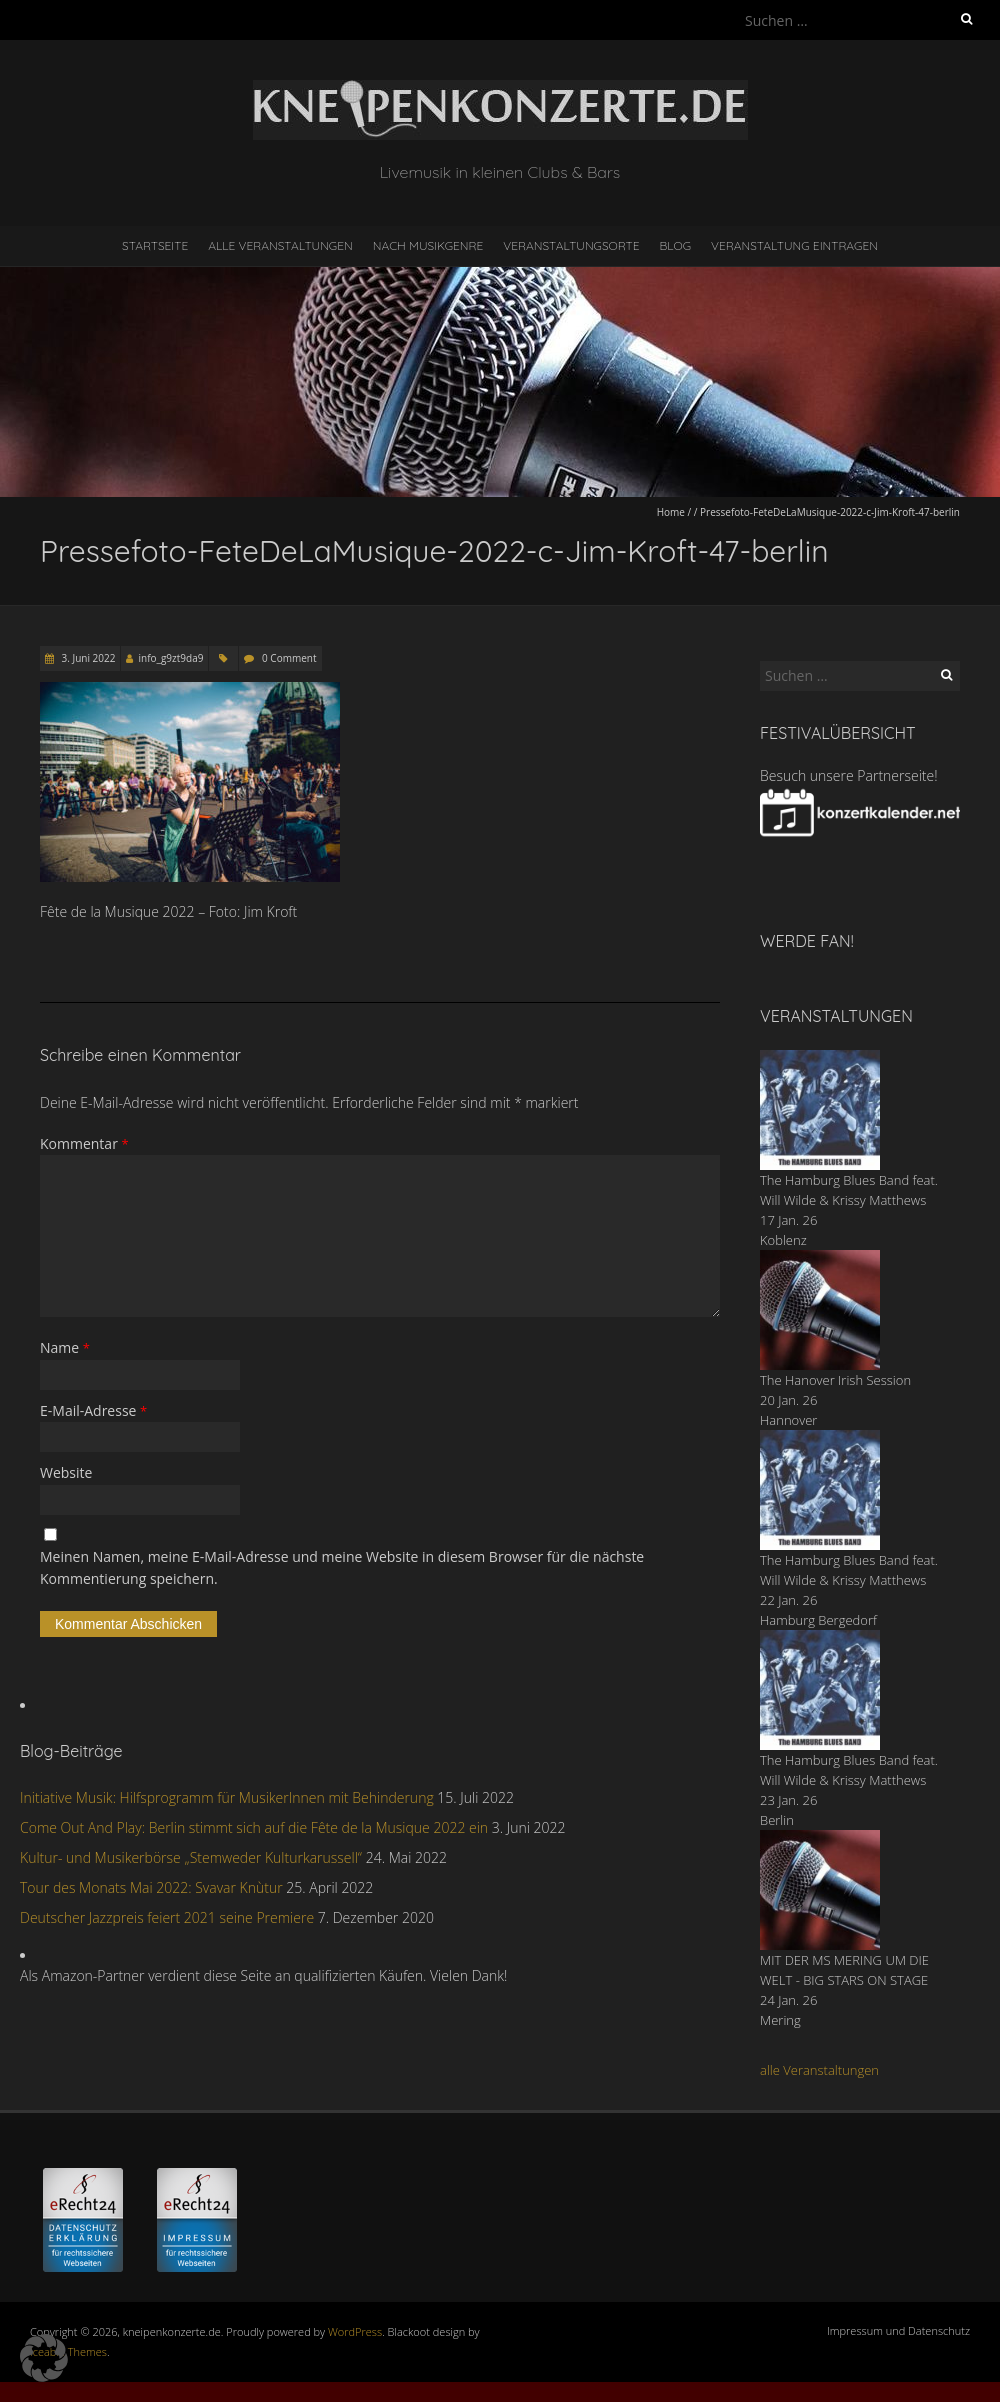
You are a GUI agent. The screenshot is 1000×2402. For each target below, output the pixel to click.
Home (671, 512)
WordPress (355, 2331)
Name (65, 1347)
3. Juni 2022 (87, 658)
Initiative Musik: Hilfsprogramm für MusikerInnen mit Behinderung (227, 1797)
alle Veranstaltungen (819, 2070)
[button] (44, 2358)
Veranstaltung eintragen (794, 245)
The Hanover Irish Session (835, 1380)
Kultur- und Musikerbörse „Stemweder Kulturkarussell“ (191, 1857)
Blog (675, 245)
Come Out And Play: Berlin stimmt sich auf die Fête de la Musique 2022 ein (254, 1827)
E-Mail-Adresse (93, 1410)
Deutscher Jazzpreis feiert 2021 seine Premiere (167, 1917)
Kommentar (84, 1143)
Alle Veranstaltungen (280, 245)
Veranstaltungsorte (571, 245)
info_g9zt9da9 (170, 658)
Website (66, 1472)
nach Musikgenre (428, 245)
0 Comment (289, 658)
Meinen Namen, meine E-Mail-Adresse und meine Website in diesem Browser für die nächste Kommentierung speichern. (342, 1567)
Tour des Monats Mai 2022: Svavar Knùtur (151, 1887)
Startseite (155, 245)
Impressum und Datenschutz (898, 2330)
